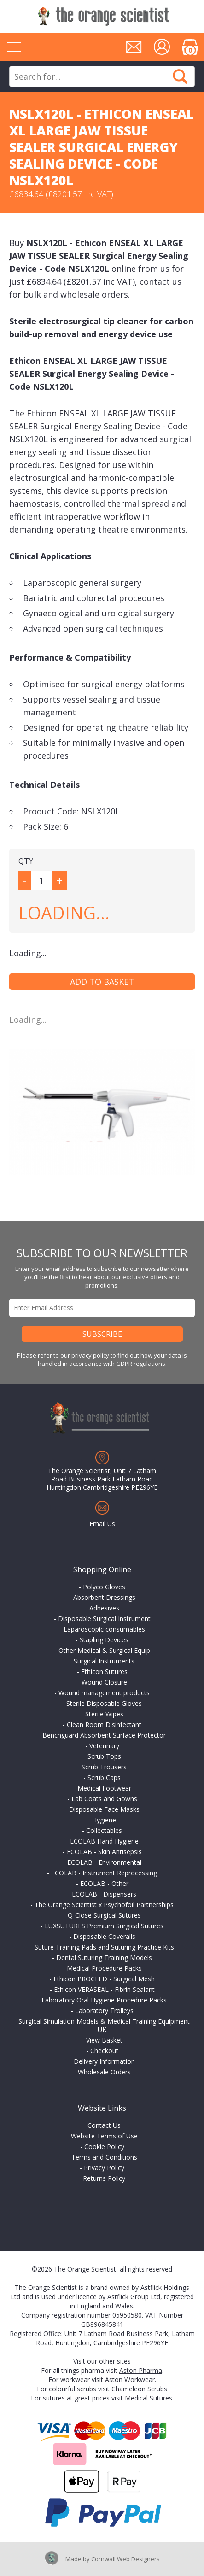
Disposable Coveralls (104, 1936)
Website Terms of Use (104, 2135)
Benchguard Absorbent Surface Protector (104, 1735)
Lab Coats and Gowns (104, 1798)
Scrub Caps (104, 1777)
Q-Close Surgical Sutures (104, 1915)
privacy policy (90, 1355)
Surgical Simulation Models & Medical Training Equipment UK (104, 2025)
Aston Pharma (140, 2370)
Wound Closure (104, 1682)
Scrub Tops (104, 1756)
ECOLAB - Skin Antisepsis (104, 1851)
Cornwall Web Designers (125, 2559)
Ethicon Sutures (104, 1671)
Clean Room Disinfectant (104, 1724)
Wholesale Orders (104, 2071)
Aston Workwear (130, 2379)
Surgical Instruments (104, 1661)
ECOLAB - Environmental (104, 1862)
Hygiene (104, 1819)
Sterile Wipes (104, 1714)
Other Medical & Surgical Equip (104, 1650)
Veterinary (104, 1745)
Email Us (102, 1523)
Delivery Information (104, 2061)
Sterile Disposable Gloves (104, 1703)
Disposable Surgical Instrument (104, 1618)
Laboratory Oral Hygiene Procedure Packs (104, 2000)
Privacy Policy (104, 2167)
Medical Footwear (104, 1788)
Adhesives (104, 1608)
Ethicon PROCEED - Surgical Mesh (104, 1978)
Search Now (180, 76)
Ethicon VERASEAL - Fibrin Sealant (104, 1989)
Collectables (104, 1830)
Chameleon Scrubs (139, 2388)
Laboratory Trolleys (104, 2010)
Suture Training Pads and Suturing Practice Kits (104, 1947)
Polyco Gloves (104, 1586)
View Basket (104, 2040)
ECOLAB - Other (104, 1883)
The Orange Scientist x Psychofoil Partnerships (104, 1904)
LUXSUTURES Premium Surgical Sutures (104, 1925)
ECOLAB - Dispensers (104, 1894)
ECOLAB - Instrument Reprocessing (104, 1872)
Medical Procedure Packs (104, 1968)
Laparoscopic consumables (104, 1629)
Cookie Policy (104, 2146)
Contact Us (104, 2125)
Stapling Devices (104, 1639)
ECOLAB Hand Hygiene (104, 1841)
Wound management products (104, 1692)
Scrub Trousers (104, 1766)
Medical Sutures (148, 2398)
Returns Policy (104, 2178)
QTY (25, 861)
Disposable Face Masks (104, 1809)
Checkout (104, 2050)
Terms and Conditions (104, 2157)
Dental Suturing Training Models (104, 1957)
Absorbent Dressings (104, 1597)
